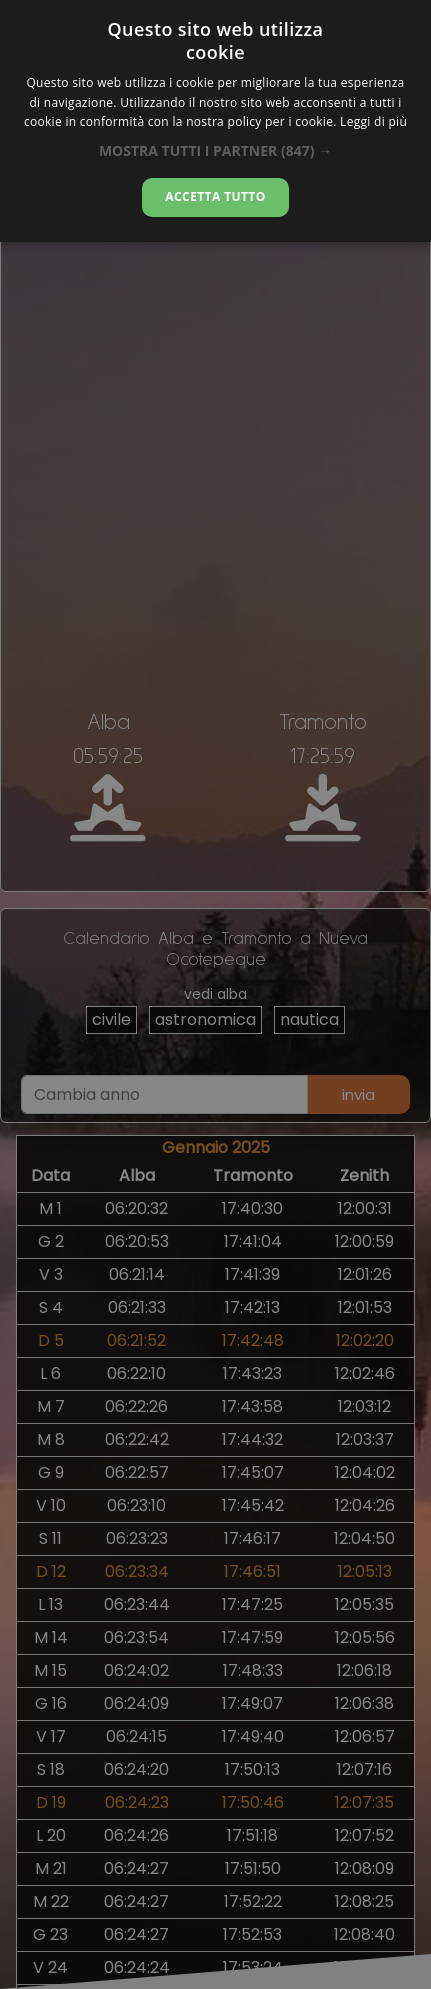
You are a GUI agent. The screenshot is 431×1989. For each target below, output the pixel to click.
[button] (215, 150)
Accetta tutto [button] (215, 196)
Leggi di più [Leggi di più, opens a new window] (373, 121)
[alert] (215, 994)
